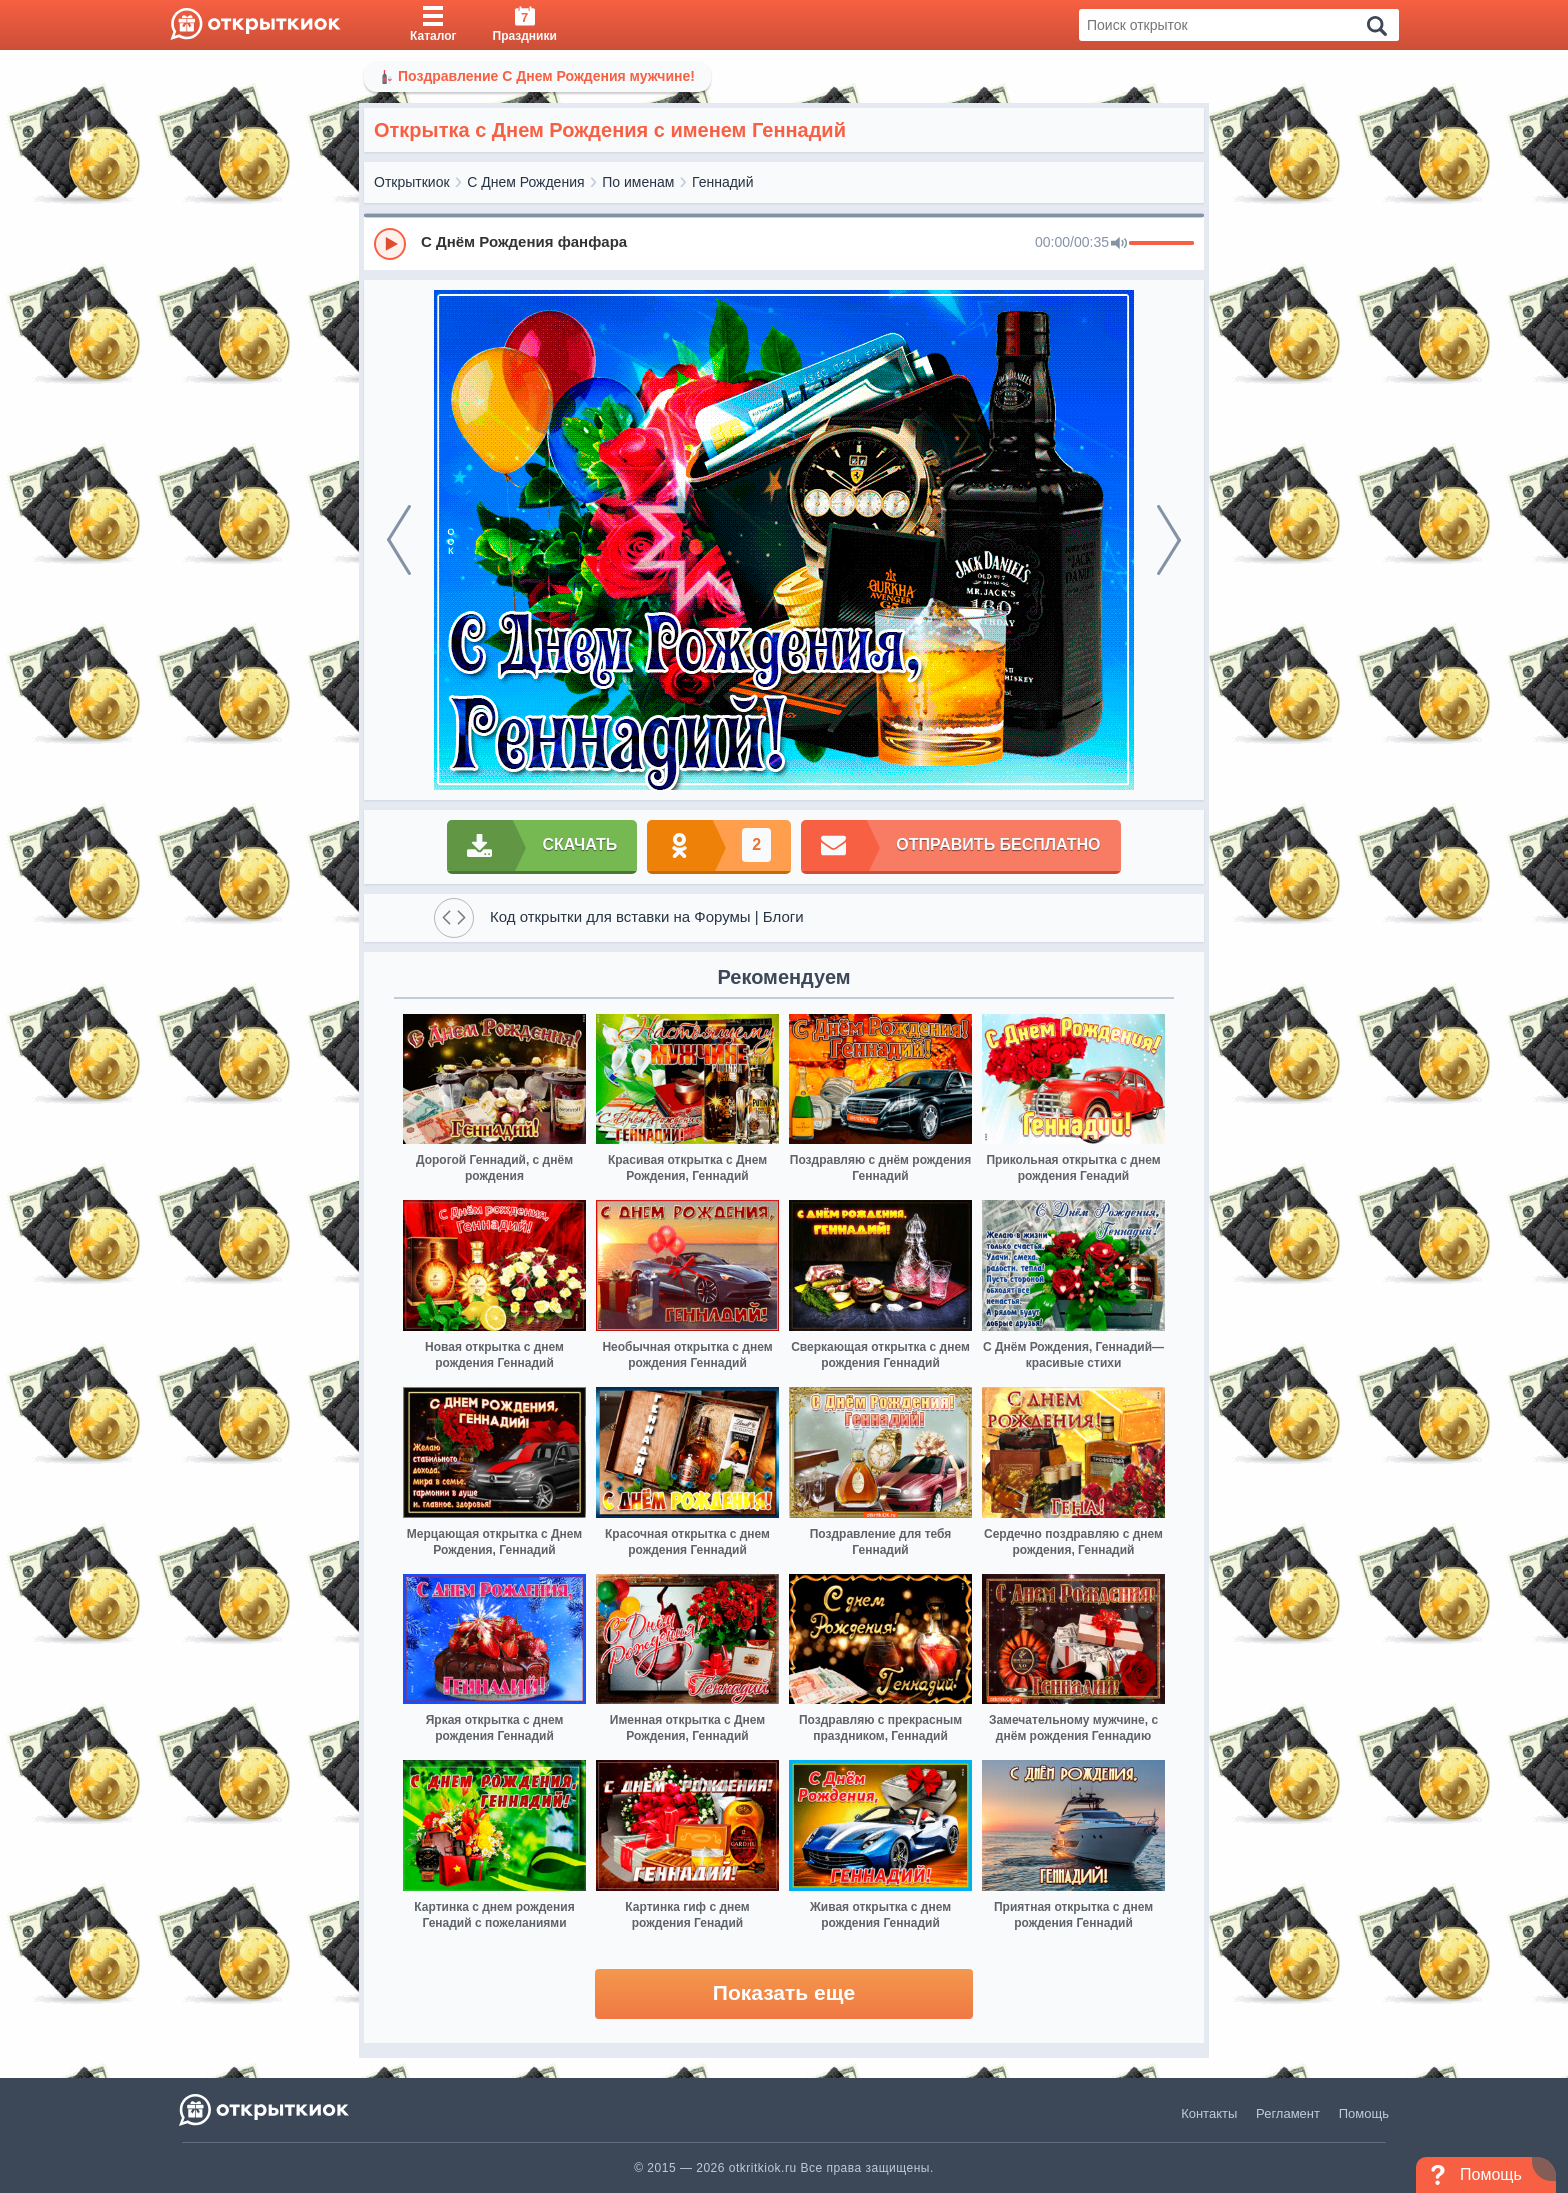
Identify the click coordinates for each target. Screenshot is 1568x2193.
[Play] (390, 244)
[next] (1169, 540)
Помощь (1364, 2113)
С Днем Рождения (525, 182)
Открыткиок (412, 182)
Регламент (1288, 2113)
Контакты (1209, 2113)
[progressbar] (1161, 244)
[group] (784, 243)
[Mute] (1119, 244)
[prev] (399, 540)
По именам (638, 182)
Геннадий (723, 182)
